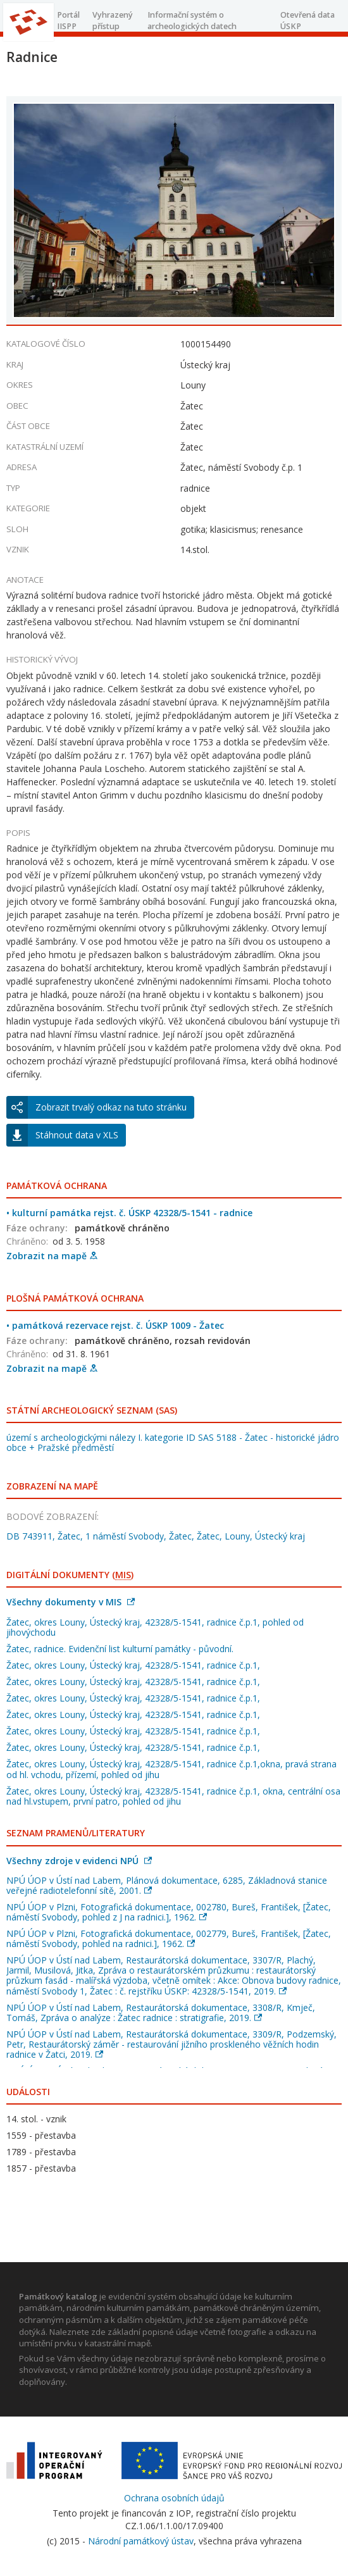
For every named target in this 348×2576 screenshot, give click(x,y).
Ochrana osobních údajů (174, 2498)
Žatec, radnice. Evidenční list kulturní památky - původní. (119, 1649)
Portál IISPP (68, 20)
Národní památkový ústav (141, 2541)
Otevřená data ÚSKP (307, 20)
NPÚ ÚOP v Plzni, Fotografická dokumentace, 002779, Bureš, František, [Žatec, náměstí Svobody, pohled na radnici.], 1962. (168, 1938)
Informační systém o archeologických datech (192, 20)
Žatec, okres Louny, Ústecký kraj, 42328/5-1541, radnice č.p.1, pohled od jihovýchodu (155, 1627)
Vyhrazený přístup (112, 20)
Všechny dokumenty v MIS (70, 1602)
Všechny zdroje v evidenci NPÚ (79, 1861)
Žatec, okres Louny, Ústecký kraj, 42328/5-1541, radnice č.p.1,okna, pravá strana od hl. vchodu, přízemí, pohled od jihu (171, 1769)
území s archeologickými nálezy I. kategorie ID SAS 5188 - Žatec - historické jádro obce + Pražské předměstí (172, 1442)
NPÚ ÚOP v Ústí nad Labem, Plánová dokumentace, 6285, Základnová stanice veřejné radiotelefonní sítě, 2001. (166, 1885)
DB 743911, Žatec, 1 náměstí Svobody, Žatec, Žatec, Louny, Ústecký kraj (155, 1536)
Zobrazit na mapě (51, 1256)
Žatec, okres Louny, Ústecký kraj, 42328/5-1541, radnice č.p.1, (133, 1665)
